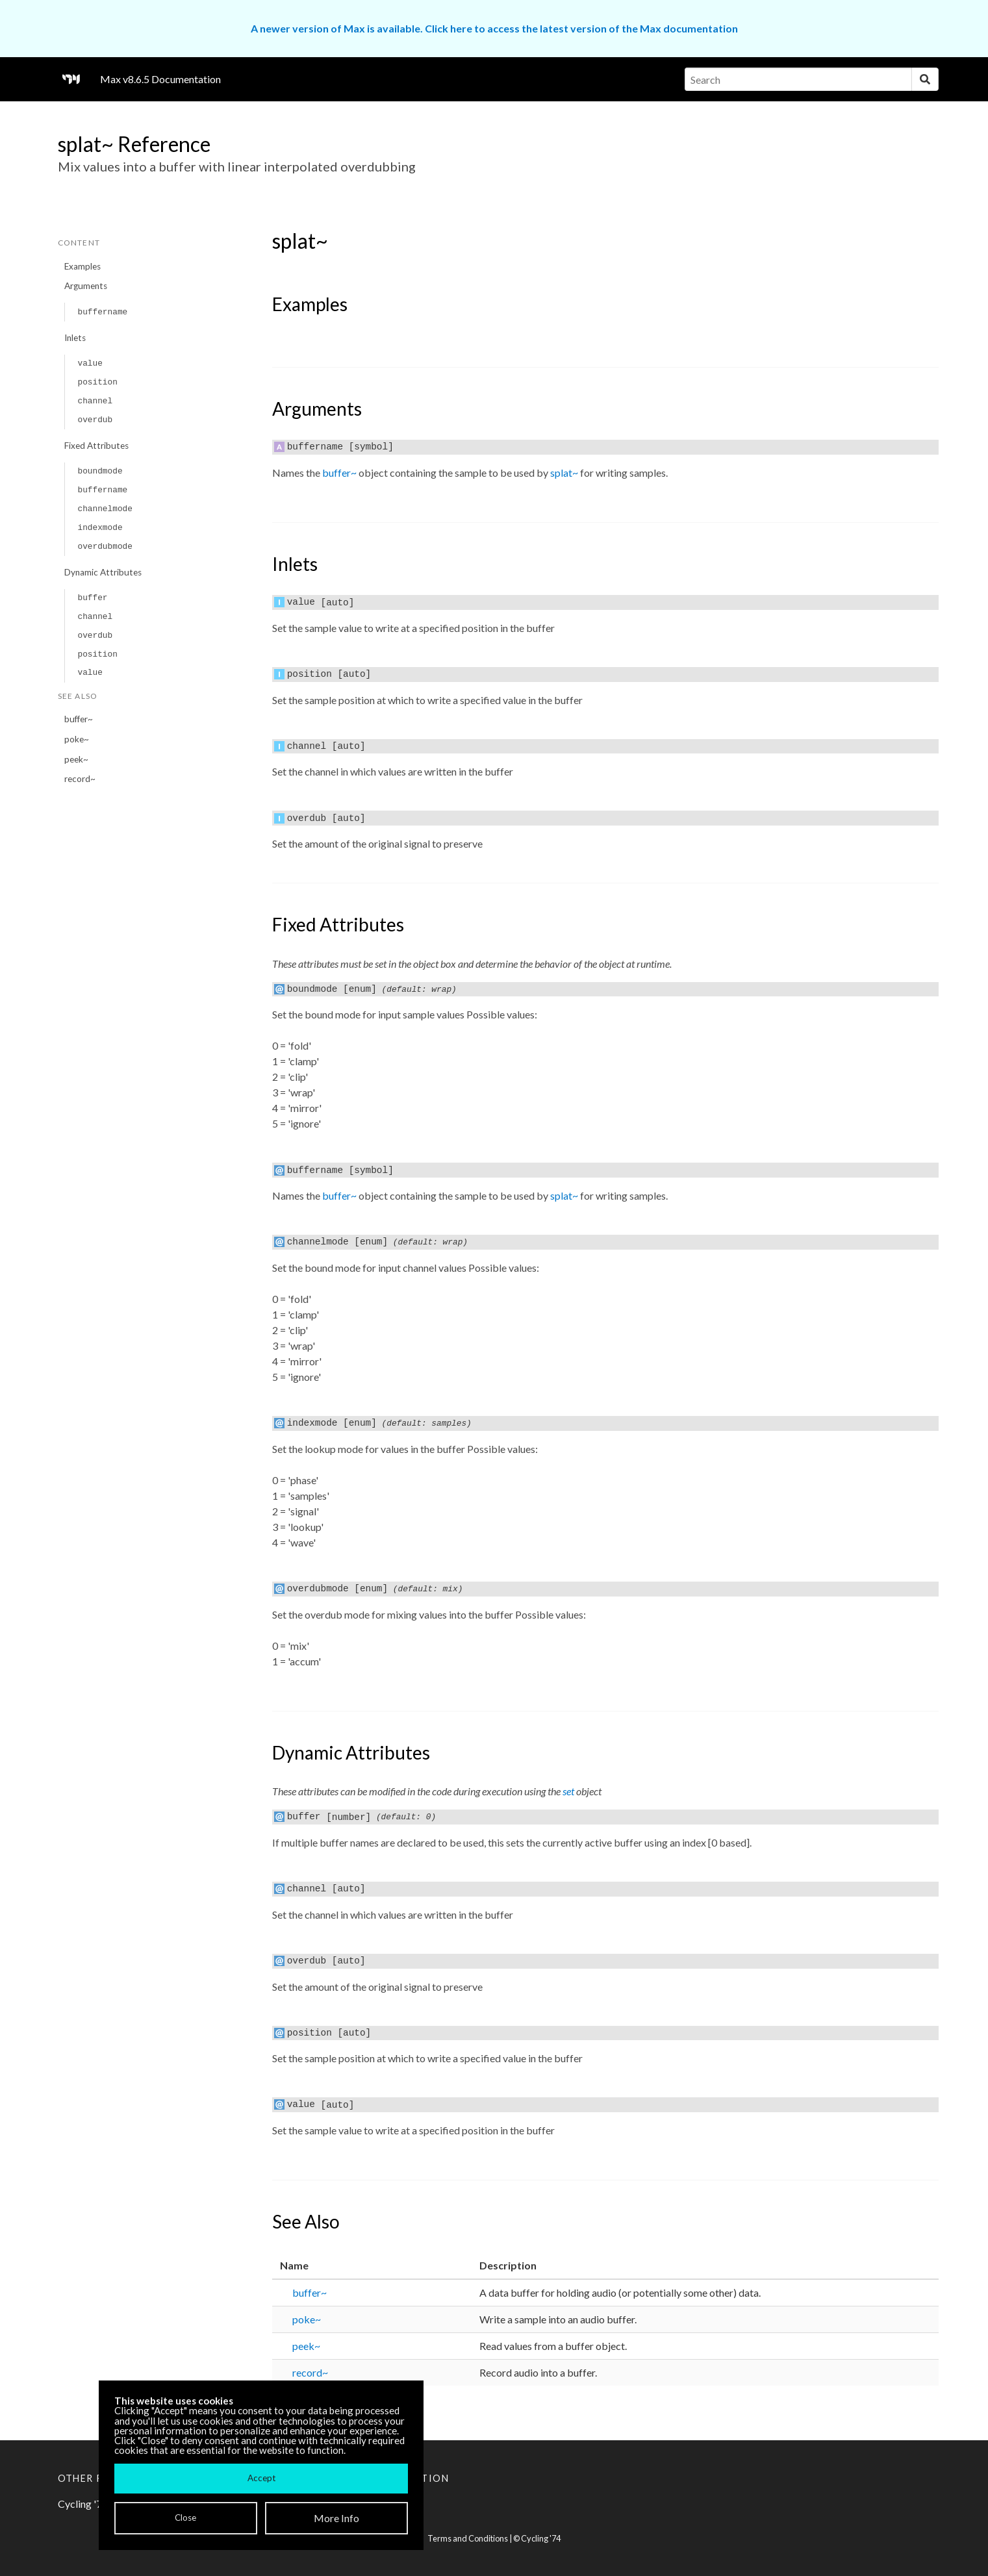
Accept (261, 2478)
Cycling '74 (541, 2538)
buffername (102, 312)
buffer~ (78, 719)
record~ (79, 779)
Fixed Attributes (96, 445)
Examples (82, 266)
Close (185, 2517)
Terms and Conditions (467, 2538)
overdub (94, 420)
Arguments (85, 286)
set (568, 1791)
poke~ (76, 739)
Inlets (75, 338)
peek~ (76, 759)
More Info (336, 2518)
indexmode (99, 528)
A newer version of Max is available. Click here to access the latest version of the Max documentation (494, 28)
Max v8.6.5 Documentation (160, 79)
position (97, 382)
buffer (92, 598)
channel (94, 401)
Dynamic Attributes (103, 572)
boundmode (99, 471)
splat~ (564, 472)
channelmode (104, 509)
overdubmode (104, 546)
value (89, 363)
